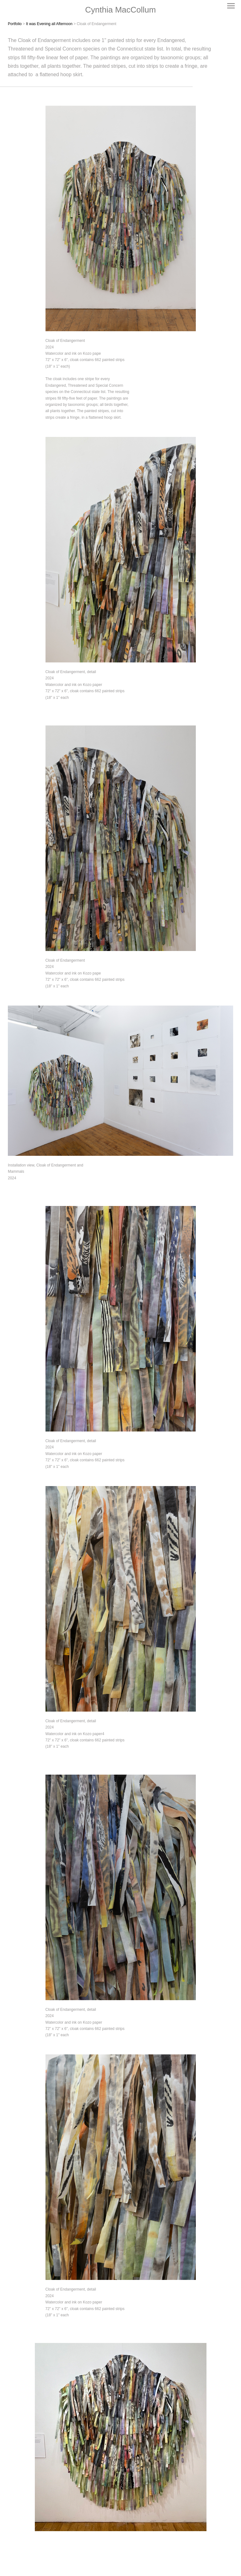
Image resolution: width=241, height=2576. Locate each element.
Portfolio (15, 24)
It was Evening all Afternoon (49, 24)
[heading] (120, 10)
